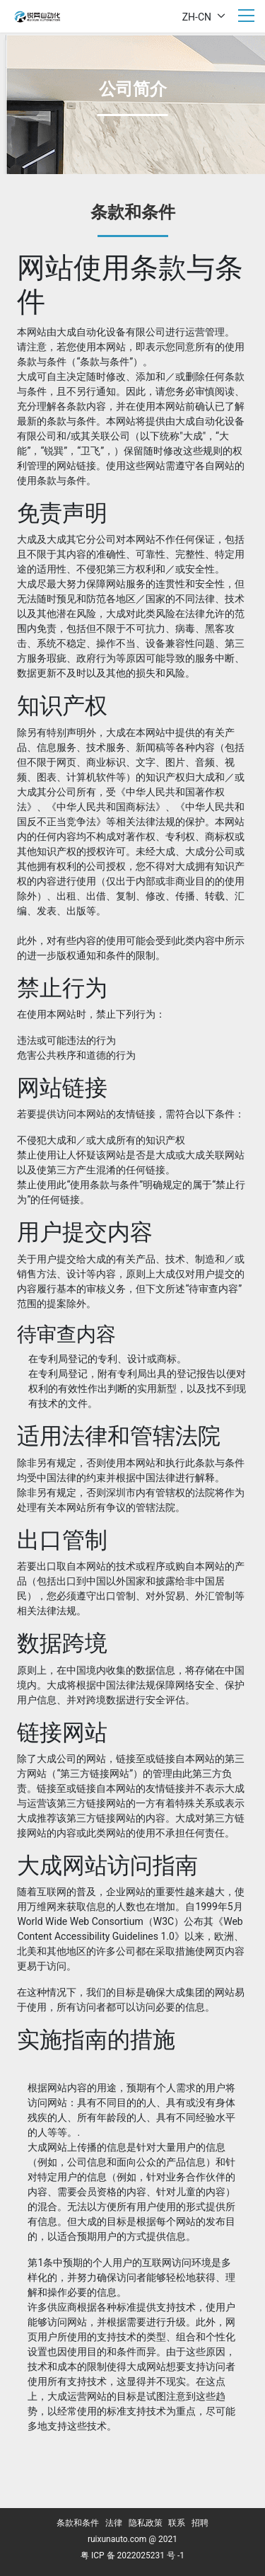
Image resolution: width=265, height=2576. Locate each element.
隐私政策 (146, 2523)
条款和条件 (78, 2523)
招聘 (200, 2523)
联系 (176, 2523)
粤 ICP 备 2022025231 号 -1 (132, 2555)
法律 (113, 2523)
